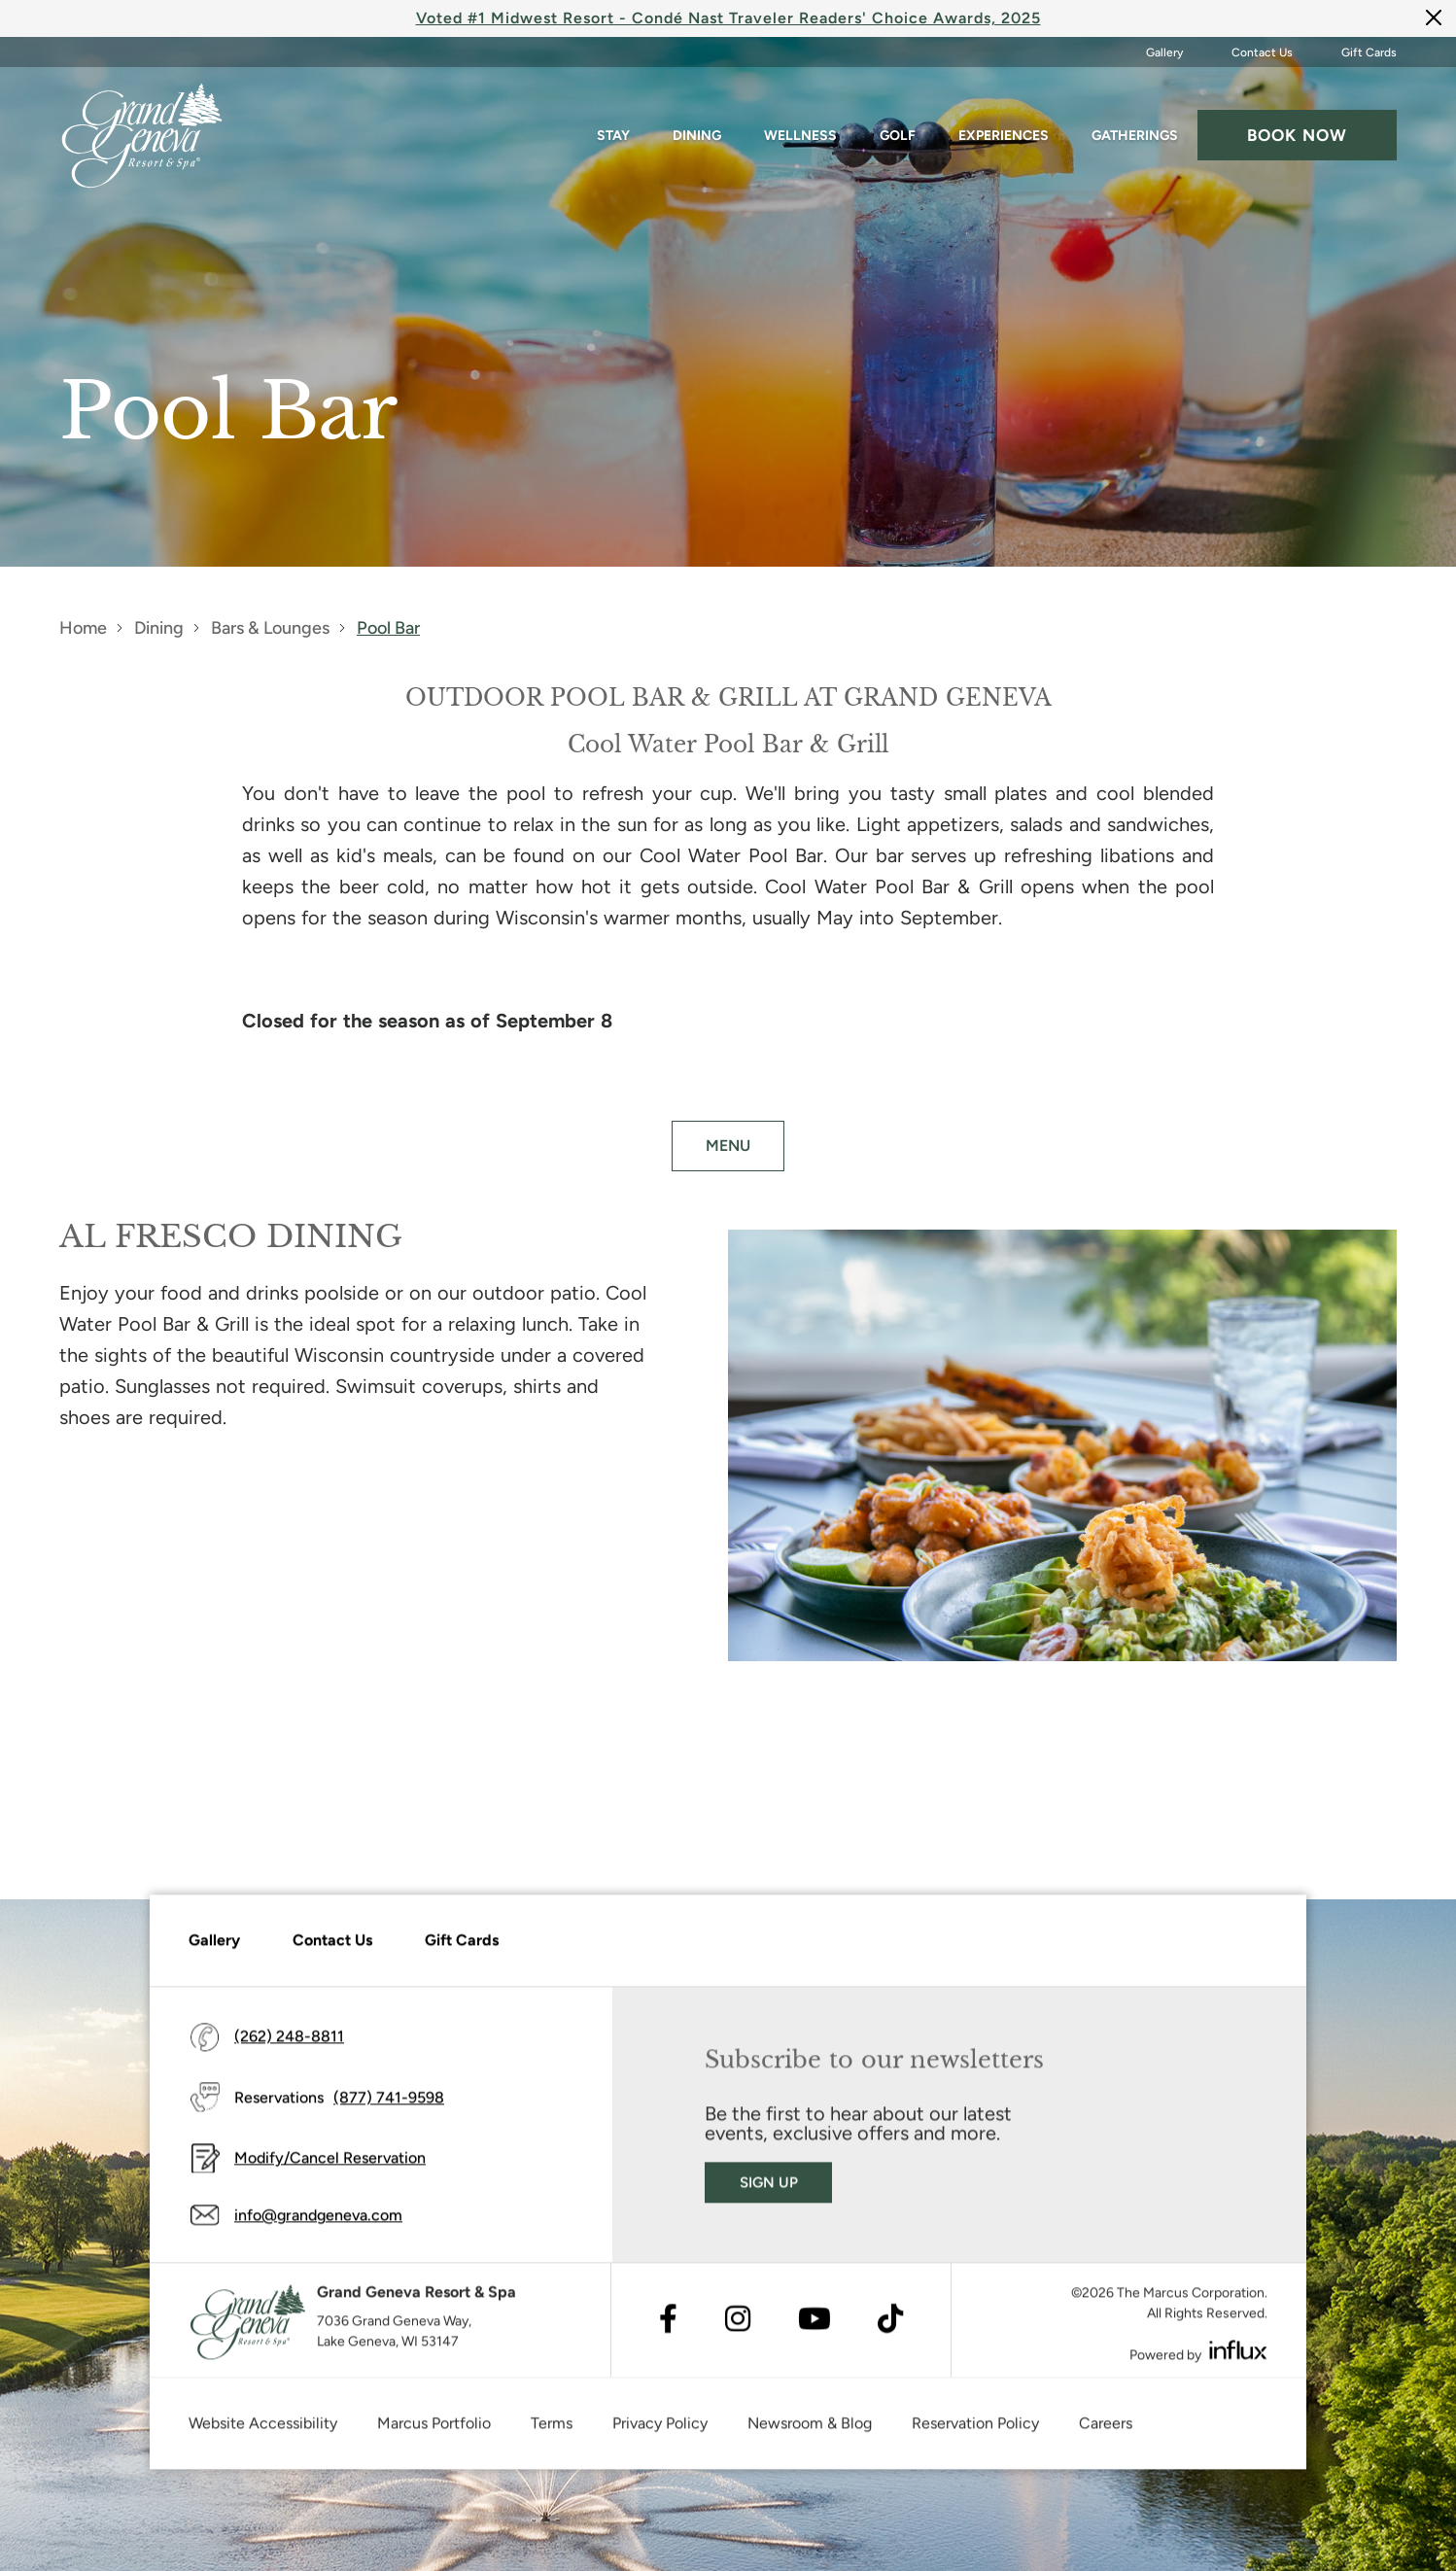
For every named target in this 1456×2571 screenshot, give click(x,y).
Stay (613, 135)
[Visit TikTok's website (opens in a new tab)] (890, 2329)
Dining (697, 135)
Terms (551, 2432)
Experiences (1003, 135)
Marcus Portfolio (434, 2432)
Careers (1105, 2432)
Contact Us (1262, 52)
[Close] (1433, 17)
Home (83, 628)
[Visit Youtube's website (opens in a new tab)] (814, 2329)
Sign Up (769, 2191)
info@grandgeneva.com (318, 2224)
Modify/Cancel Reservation (330, 2167)
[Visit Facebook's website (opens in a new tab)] (668, 2329)
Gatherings (1135, 135)
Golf (898, 135)
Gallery (1164, 52)
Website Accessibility (263, 2432)
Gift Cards (1369, 52)
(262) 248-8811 (289, 2045)
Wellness (800, 135)
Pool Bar (388, 628)
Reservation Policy (975, 2432)
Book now (1297, 135)
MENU (728, 1145)
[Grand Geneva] (248, 2331)
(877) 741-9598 (388, 2106)
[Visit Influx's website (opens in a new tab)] (1238, 2360)
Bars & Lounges (270, 628)
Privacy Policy (660, 2432)
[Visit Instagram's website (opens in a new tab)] (737, 2329)
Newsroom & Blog (809, 2432)
